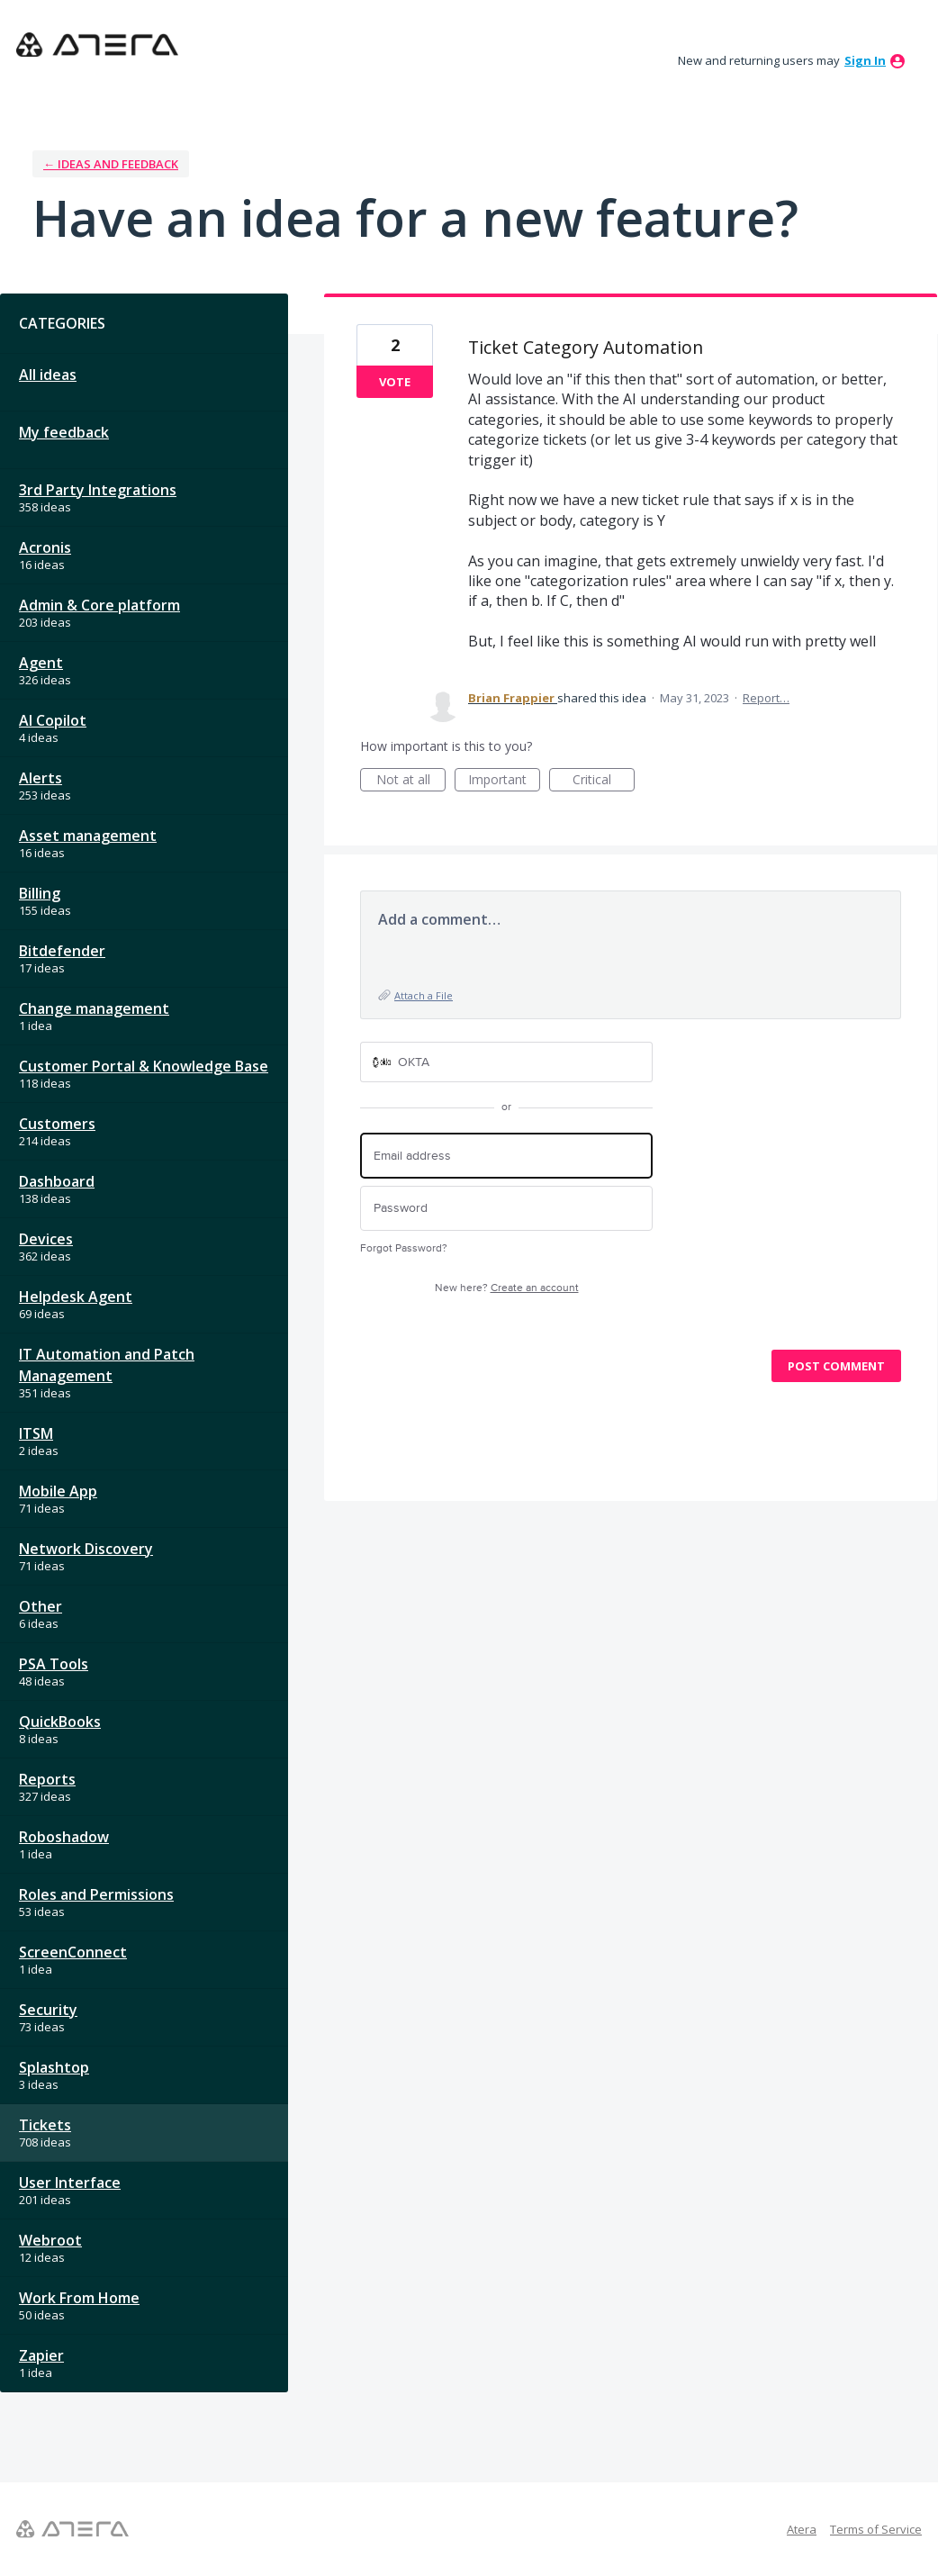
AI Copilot (52, 720)
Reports (47, 1779)
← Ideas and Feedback (110, 164)
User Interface (70, 2182)
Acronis (45, 547)
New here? (507, 1288)
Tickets (45, 2125)
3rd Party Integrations (97, 490)
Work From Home (79, 2298)
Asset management (88, 835)
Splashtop (54, 2067)
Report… (766, 698)
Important (504, 781)
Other (40, 1606)
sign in (865, 60)
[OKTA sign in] (506, 1062)
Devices (46, 1239)
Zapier (41, 2355)
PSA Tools (53, 1664)
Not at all (411, 781)
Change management (94, 1008)
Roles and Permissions (96, 1894)
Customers (57, 1124)
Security (48, 2010)
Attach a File (423, 995)
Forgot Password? (403, 1248)
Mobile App (58, 1491)
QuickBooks (60, 1721)
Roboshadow (64, 1837)
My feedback (64, 432)
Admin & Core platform (99, 605)
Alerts (40, 778)
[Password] (506, 1209)
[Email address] (506, 1156)
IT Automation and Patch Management (106, 1365)
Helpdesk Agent (75, 1296)
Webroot (50, 2240)
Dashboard (57, 1181)
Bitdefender (62, 951)
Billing (39, 893)
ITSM (36, 1433)
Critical (604, 781)
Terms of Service (876, 2529)
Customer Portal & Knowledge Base (143, 1066)
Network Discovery (86, 1549)
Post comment (836, 1366)
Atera (801, 2529)
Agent (41, 663)
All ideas (48, 374)
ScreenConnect (73, 1952)
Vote (394, 382)
